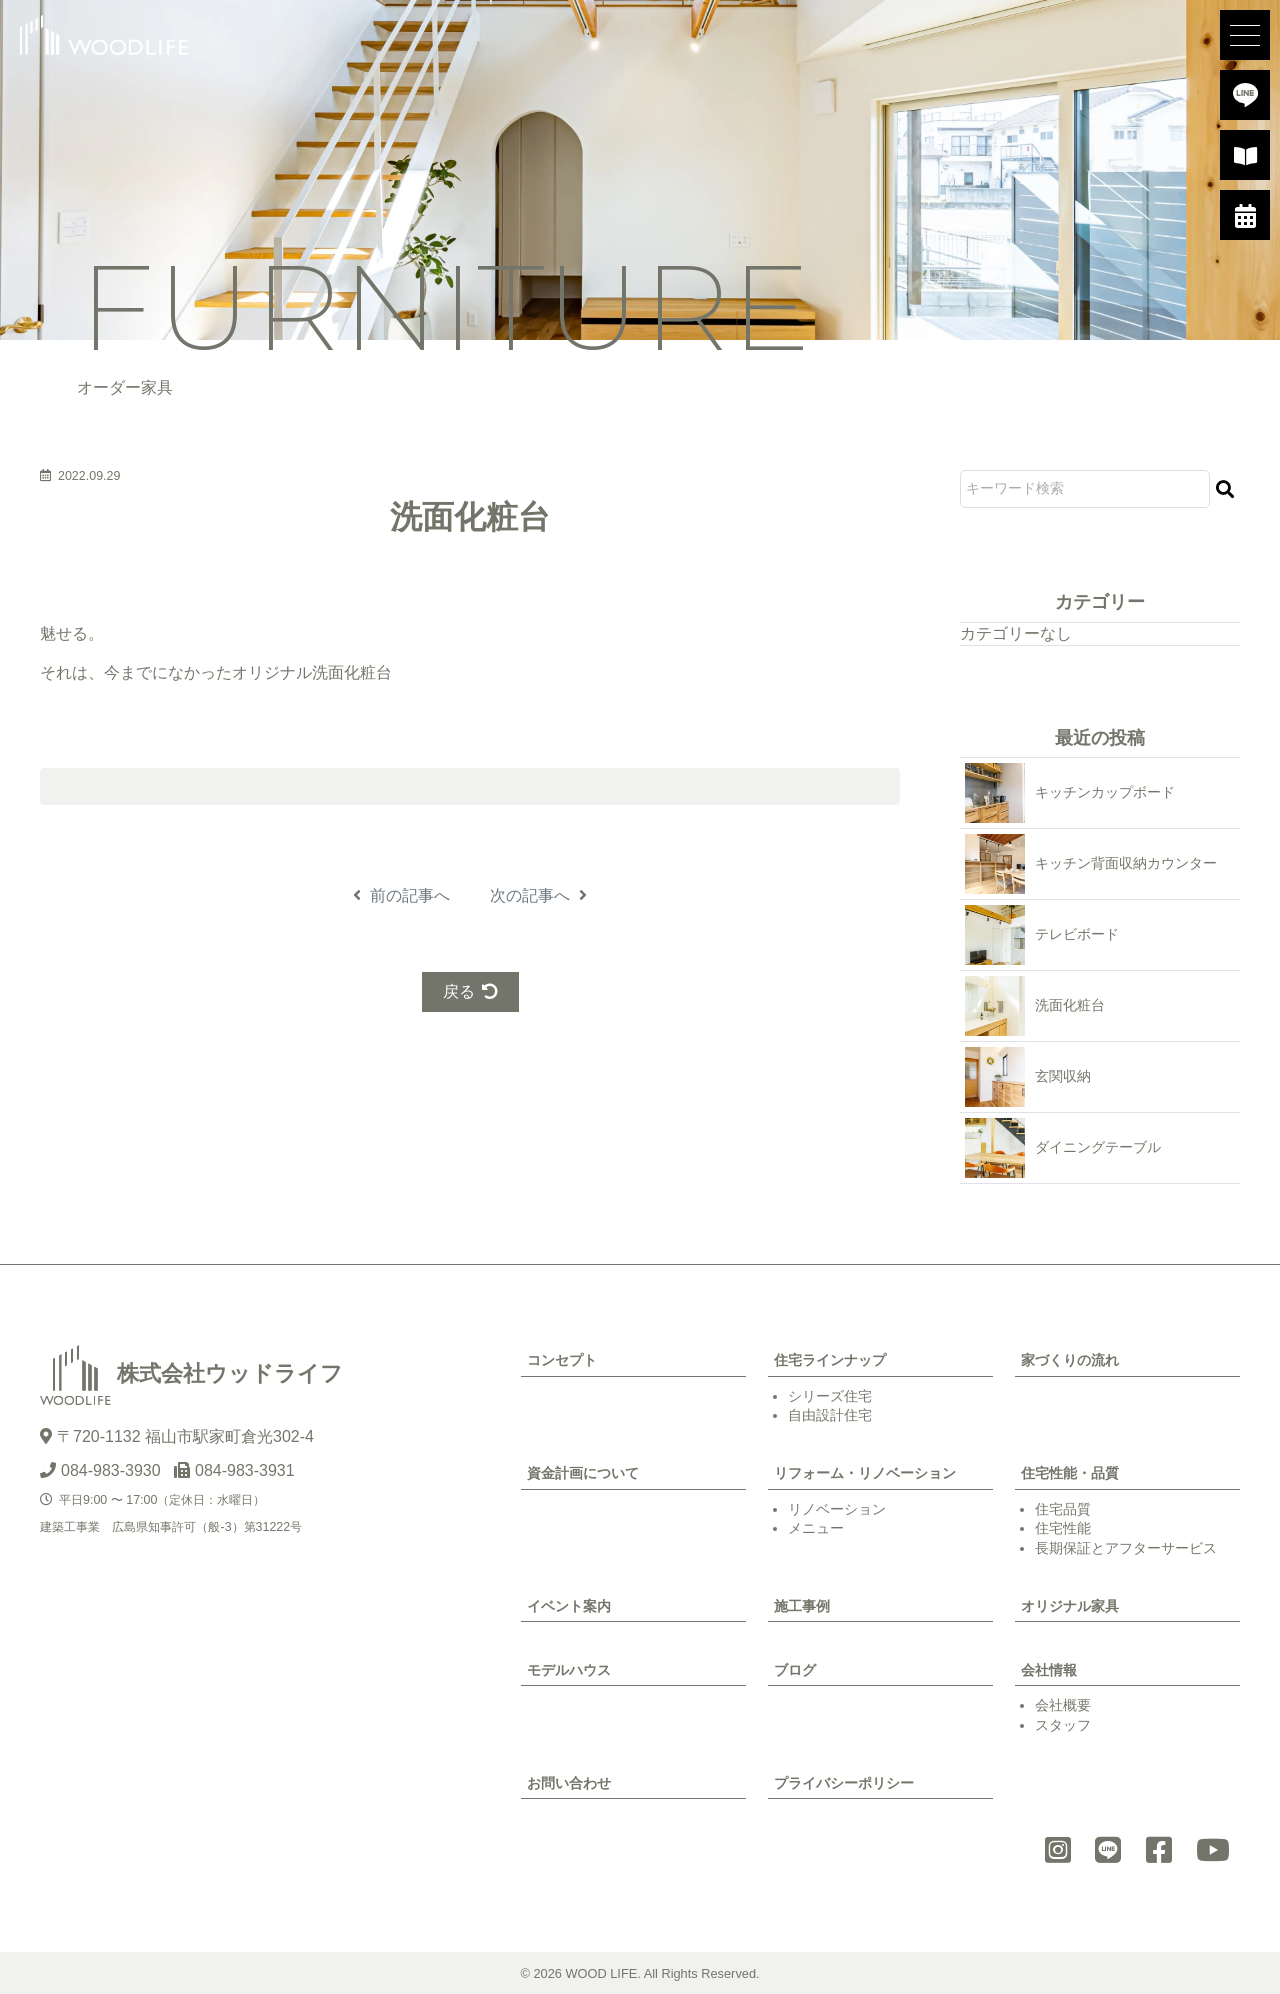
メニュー (816, 1528)
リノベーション (837, 1509)
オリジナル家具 (1070, 1606)
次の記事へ (538, 895)
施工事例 (802, 1606)
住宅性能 (1063, 1528)
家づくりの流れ (1070, 1360)
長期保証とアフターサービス (1126, 1548)
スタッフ (1063, 1725)
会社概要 (1063, 1705)
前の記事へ (401, 895)
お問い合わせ (569, 1783)
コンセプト (562, 1360)
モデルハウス (569, 1670)
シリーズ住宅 (830, 1396)
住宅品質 (1063, 1509)
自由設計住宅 (830, 1415)
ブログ (795, 1670)
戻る (470, 991)
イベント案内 (569, 1606)
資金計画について (583, 1473)
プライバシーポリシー (844, 1783)
